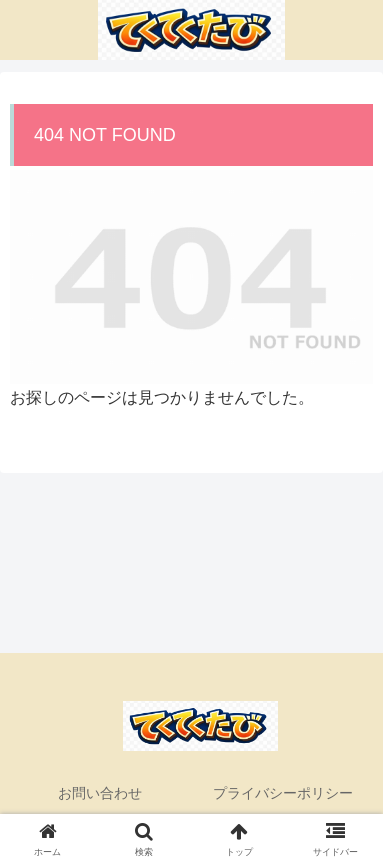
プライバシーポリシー (283, 793)
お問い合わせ (100, 793)
